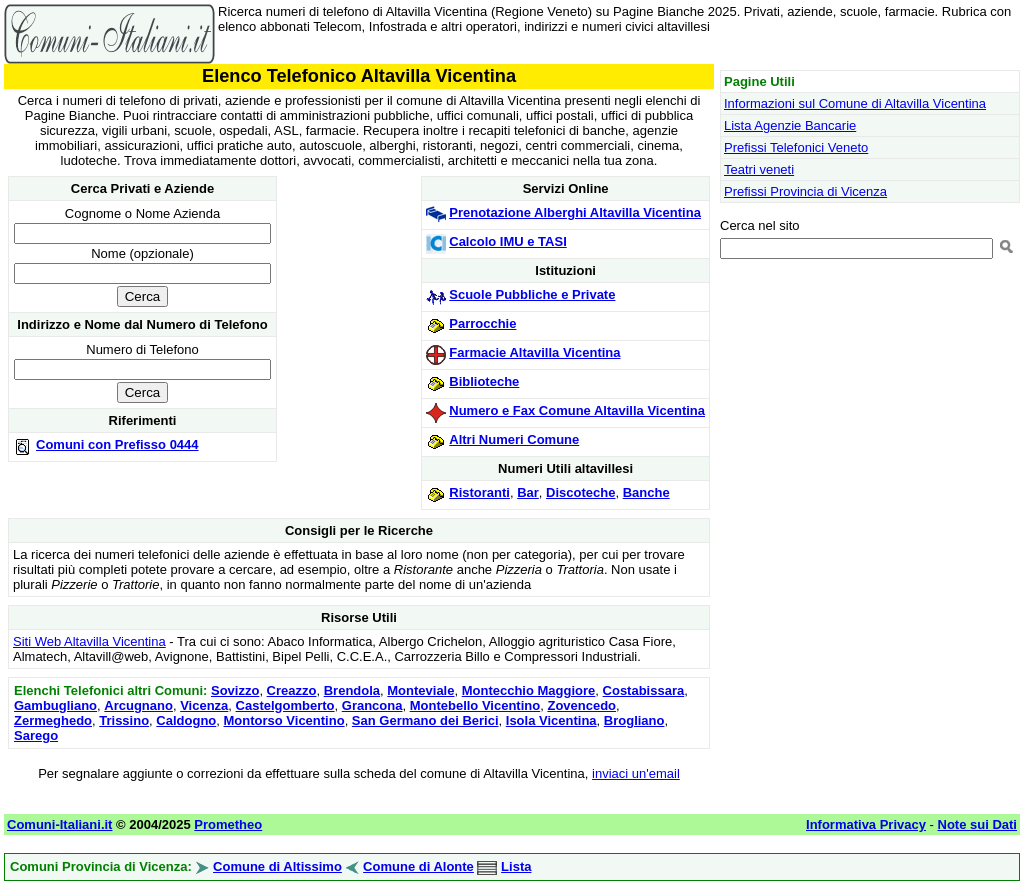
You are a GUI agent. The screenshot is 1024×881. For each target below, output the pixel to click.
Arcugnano (138, 705)
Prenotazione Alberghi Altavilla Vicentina (575, 212)
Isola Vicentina (551, 720)
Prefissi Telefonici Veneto (796, 147)
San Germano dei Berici (425, 720)
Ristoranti (479, 492)
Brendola (352, 690)
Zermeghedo (53, 720)
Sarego (36, 735)
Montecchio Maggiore (529, 690)
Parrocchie (482, 323)
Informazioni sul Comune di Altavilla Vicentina (855, 103)
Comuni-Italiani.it (59, 824)
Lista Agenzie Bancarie (790, 125)
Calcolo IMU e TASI (508, 241)
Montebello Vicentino (475, 705)
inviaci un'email (636, 773)
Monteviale (420, 690)
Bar (528, 492)
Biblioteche (484, 381)
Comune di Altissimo (277, 866)
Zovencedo (581, 705)
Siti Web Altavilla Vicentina (89, 641)
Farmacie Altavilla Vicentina (534, 352)
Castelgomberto (285, 705)
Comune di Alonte (418, 866)
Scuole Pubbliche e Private (532, 294)
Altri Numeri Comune (514, 439)
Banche (646, 492)
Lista (516, 866)
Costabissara (644, 690)
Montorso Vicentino (284, 720)
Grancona (372, 705)
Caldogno (186, 720)
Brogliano (634, 720)
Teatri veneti (759, 169)
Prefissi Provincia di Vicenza (805, 191)
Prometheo (228, 824)
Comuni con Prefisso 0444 (117, 444)
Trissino (124, 720)
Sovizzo (235, 690)
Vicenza (204, 705)
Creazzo (292, 690)
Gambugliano (55, 705)
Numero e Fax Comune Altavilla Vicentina (577, 410)
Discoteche (580, 492)
